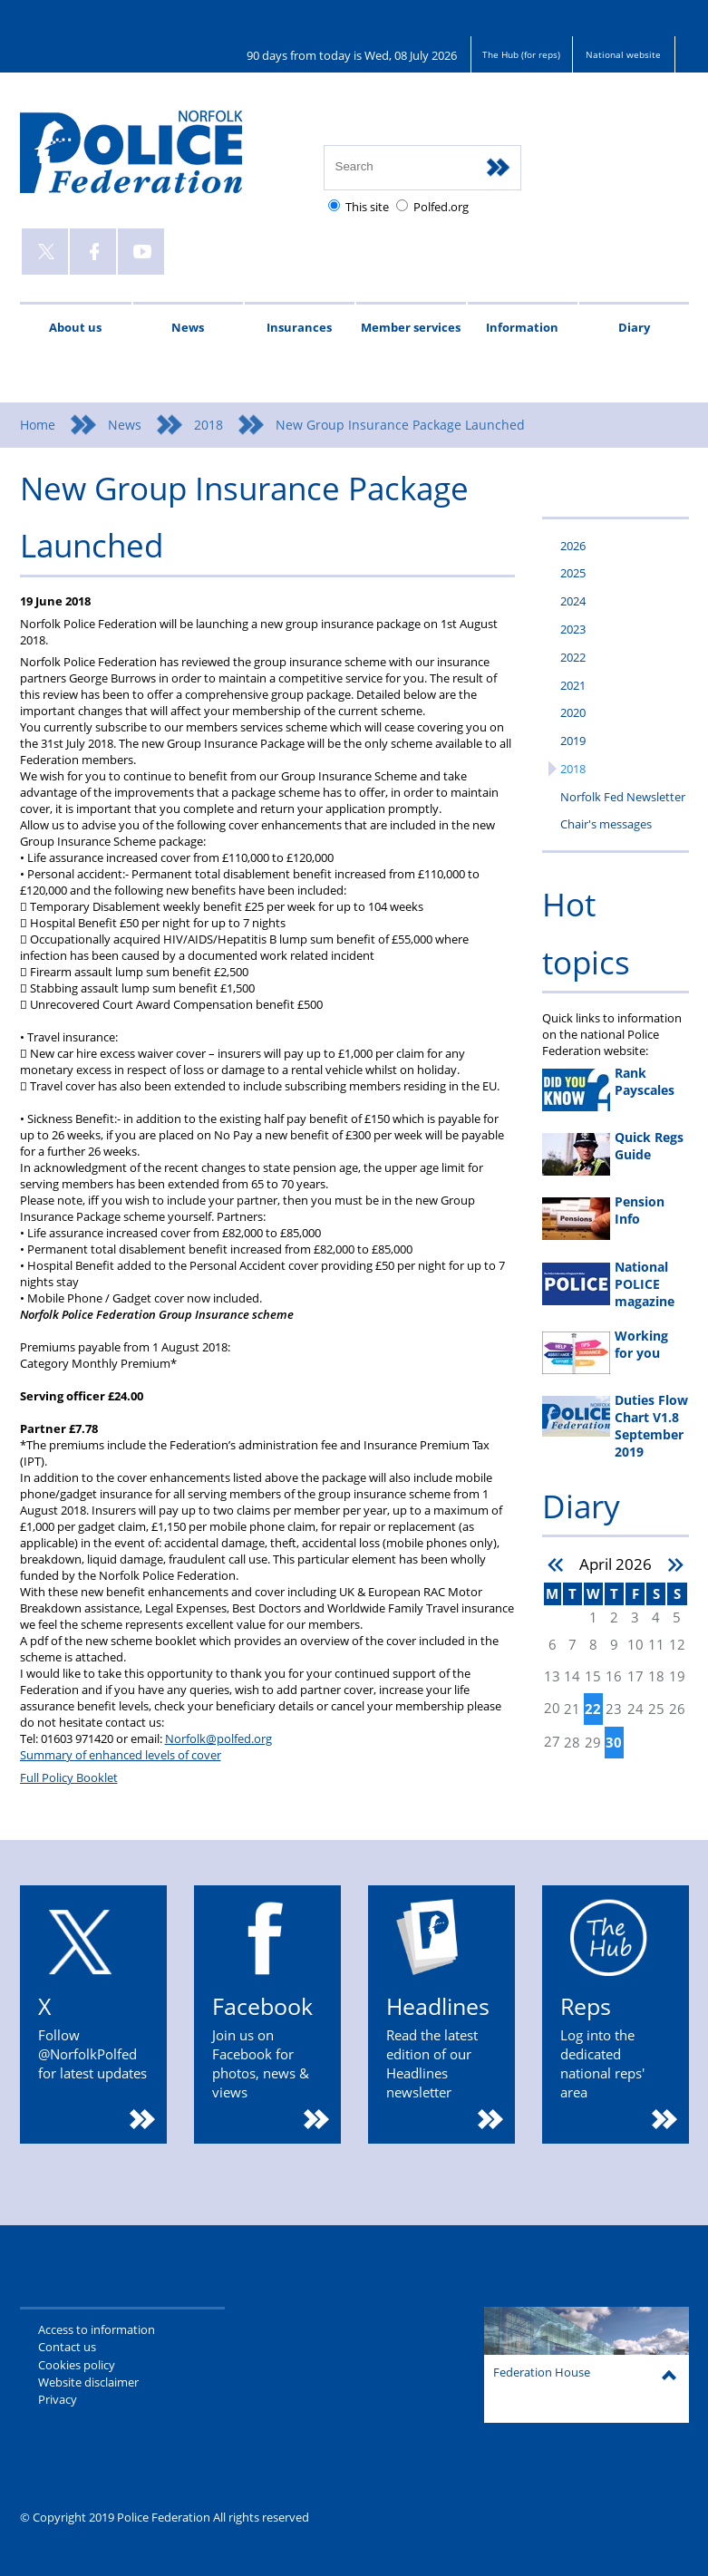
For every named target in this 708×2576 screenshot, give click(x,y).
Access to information (96, 2329)
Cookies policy (76, 2365)
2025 (573, 573)
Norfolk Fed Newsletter (622, 797)
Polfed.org (441, 207)
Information (522, 327)
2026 (573, 545)
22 (593, 1709)
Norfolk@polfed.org (218, 1738)
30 (614, 1742)
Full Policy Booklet (69, 1777)
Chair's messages (606, 824)
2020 (573, 712)
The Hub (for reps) (521, 54)
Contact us (67, 2347)
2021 (573, 685)
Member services (411, 327)
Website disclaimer (88, 2382)
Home (37, 424)
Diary (634, 327)
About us (75, 327)
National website (623, 54)
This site (367, 207)
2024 (573, 601)
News (187, 327)
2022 (573, 657)
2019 (573, 740)
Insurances (299, 327)
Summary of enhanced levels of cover (120, 1755)
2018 (208, 424)
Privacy (57, 2399)
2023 (573, 629)
